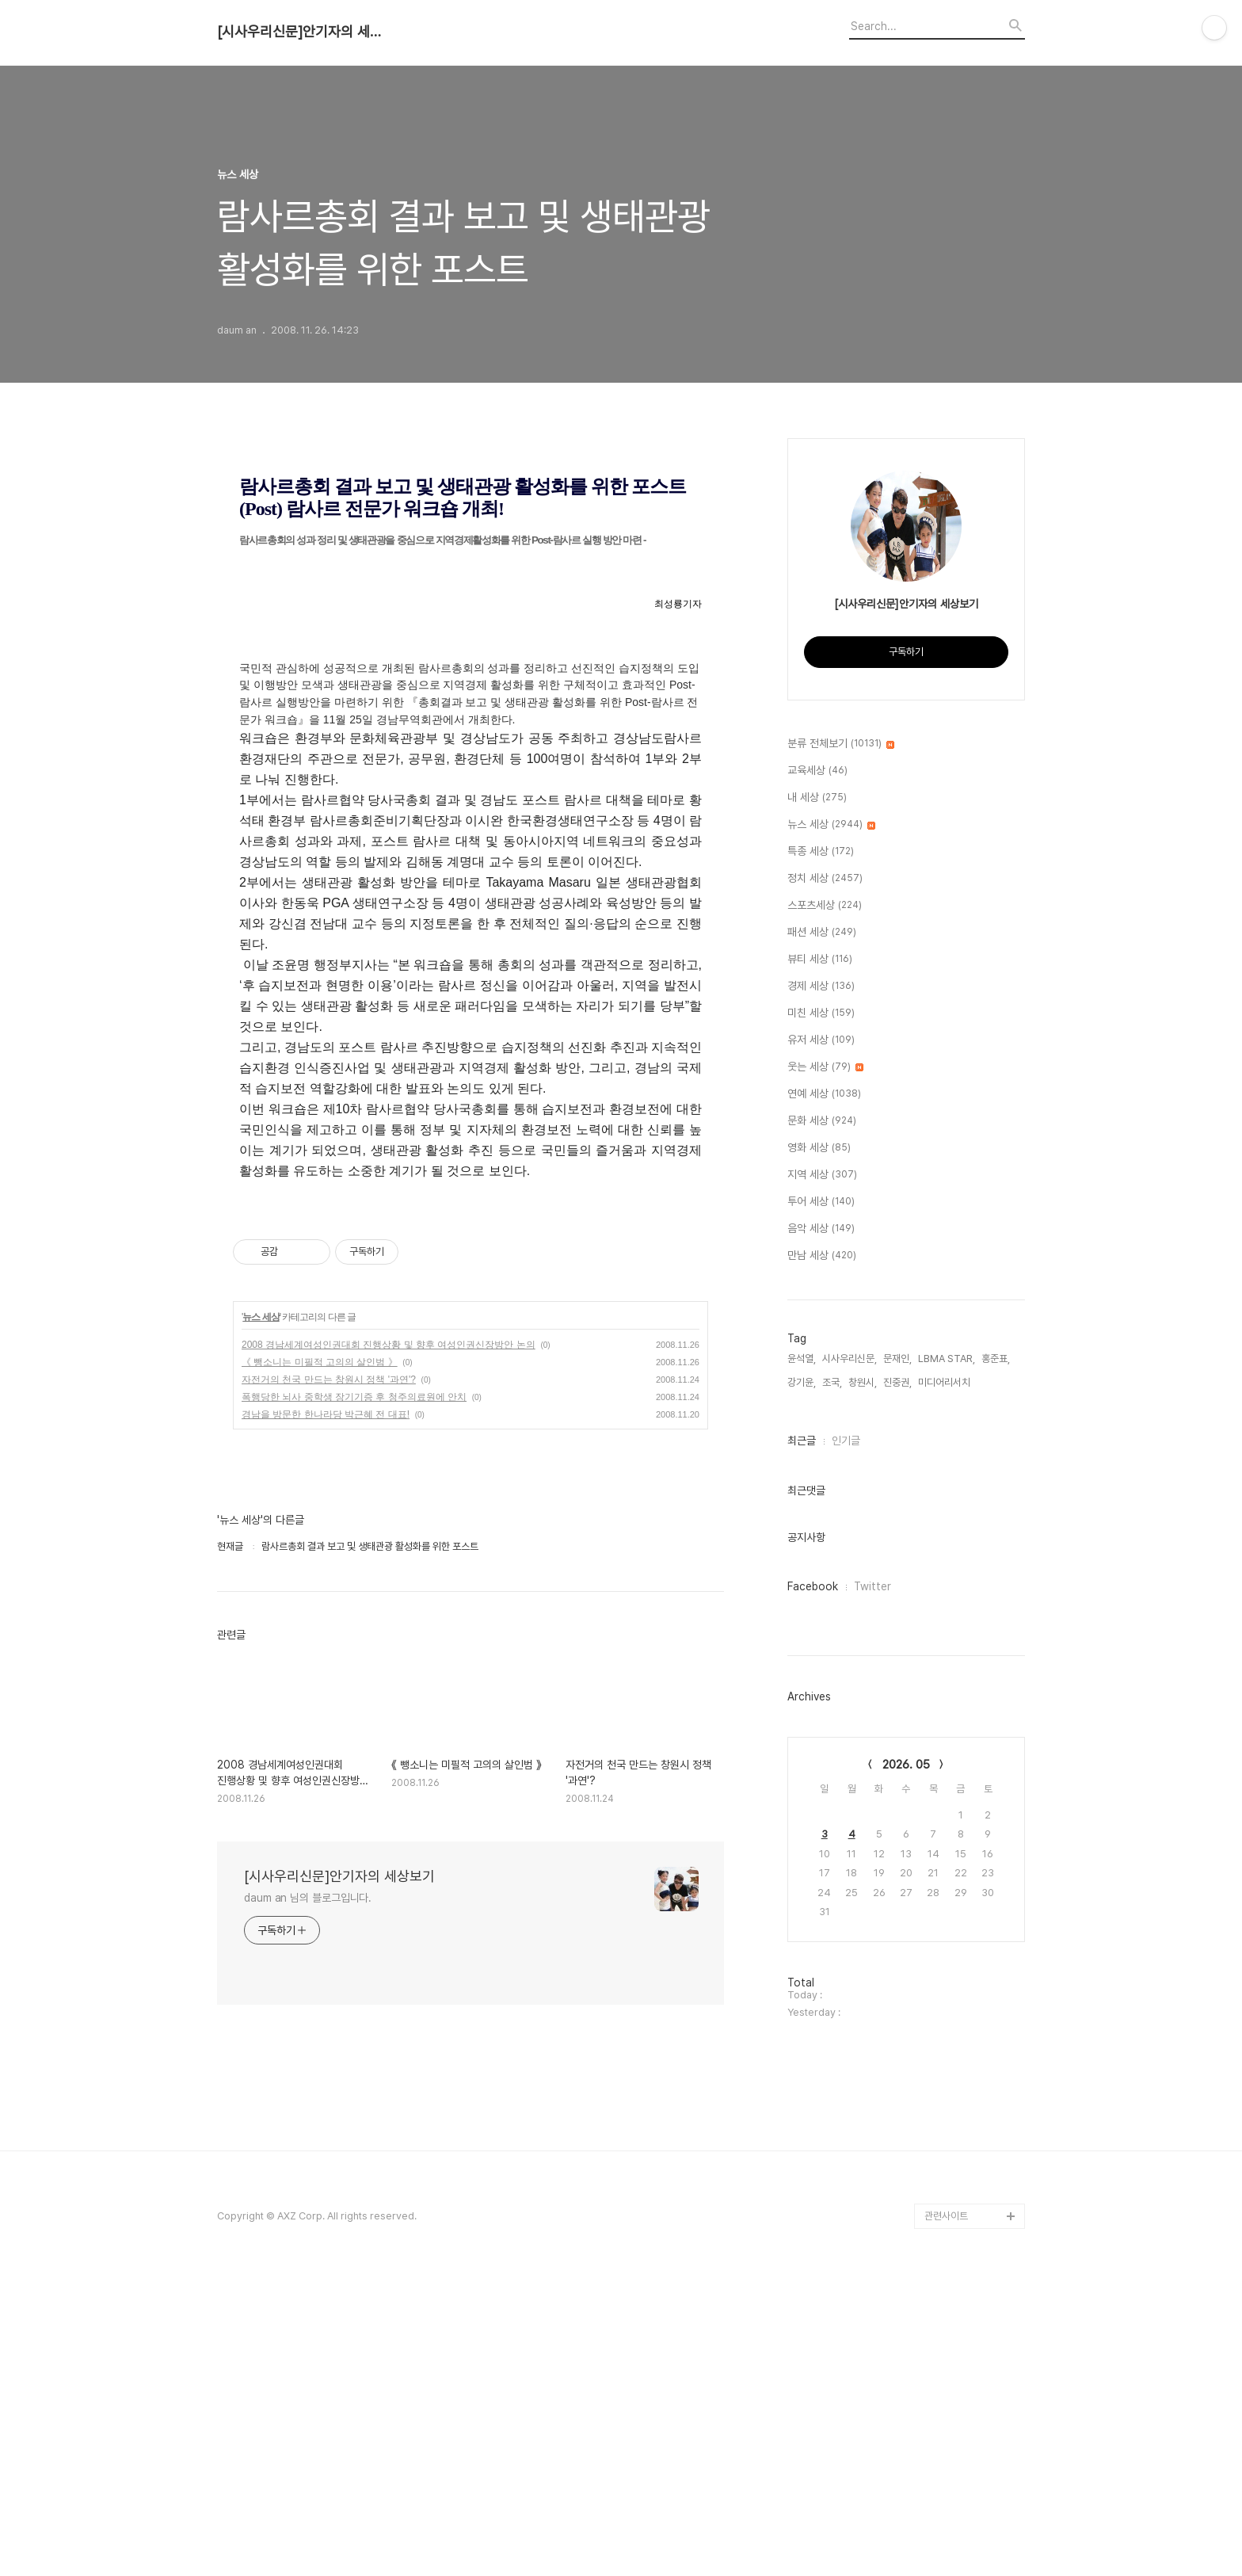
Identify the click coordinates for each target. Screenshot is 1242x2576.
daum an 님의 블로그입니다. (307, 2198)
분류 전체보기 (840, 744)
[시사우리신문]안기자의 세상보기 (304, 32)
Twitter (872, 1586)
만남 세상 (821, 1256)
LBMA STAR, (946, 1358)
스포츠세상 (824, 906)
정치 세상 (825, 879)
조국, (832, 1382)
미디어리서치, (945, 1382)
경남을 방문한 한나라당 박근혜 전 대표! (326, 1715)
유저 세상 (821, 1040)
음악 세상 (821, 1229)
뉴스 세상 (260, 1618)
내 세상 (817, 798)
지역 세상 (822, 1175)
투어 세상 (821, 1202)
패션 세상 (821, 933)
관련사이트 (946, 2513)
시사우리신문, (849, 1358)
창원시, (862, 1382)
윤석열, (801, 1358)
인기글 (846, 1440)
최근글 (801, 1440)
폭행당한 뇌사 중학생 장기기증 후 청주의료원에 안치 (354, 1698)
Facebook (812, 1586)
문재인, (897, 1358)
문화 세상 (821, 1121)
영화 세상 (819, 1148)
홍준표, (995, 1358)
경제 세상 (821, 986)
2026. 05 (906, 1764)
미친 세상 (821, 1013)
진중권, (897, 1382)
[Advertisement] (470, 1356)
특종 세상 (820, 852)
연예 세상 (824, 1094)
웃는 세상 (825, 1067)
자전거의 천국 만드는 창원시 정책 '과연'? (329, 1680)
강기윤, (801, 1382)
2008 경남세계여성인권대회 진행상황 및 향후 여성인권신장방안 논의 (388, 1645)
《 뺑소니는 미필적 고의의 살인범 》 (320, 1663)
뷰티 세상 (819, 959)
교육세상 (817, 771)
